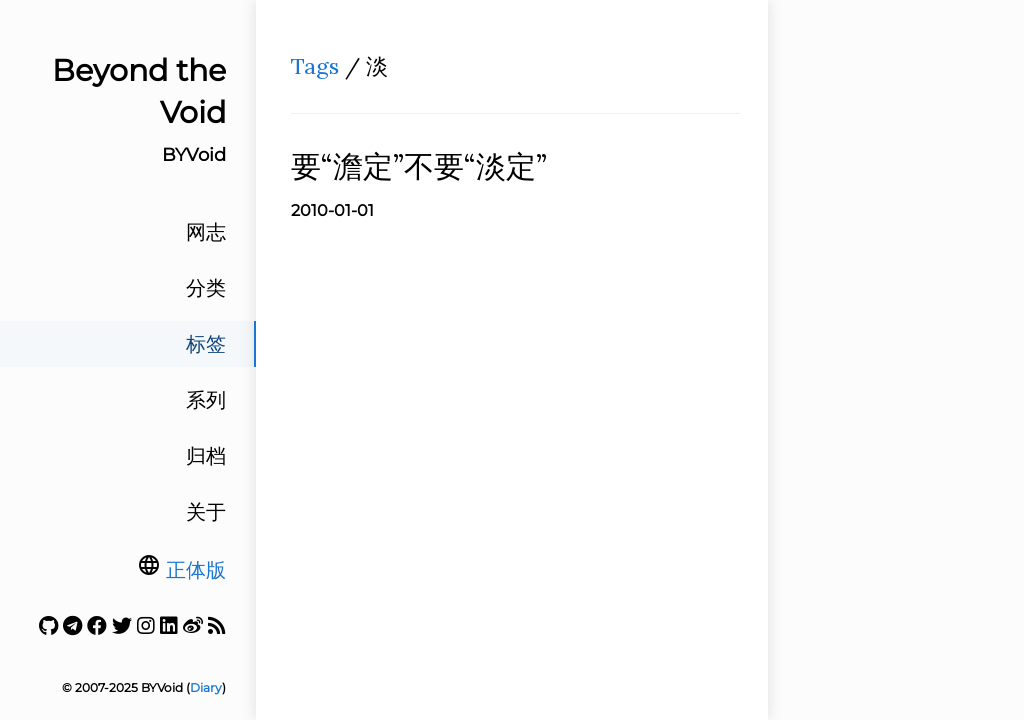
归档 (206, 456)
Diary (206, 687)
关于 (206, 512)
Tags (315, 66)
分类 (206, 288)
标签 (206, 344)
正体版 (196, 570)
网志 (206, 232)
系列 (206, 400)
